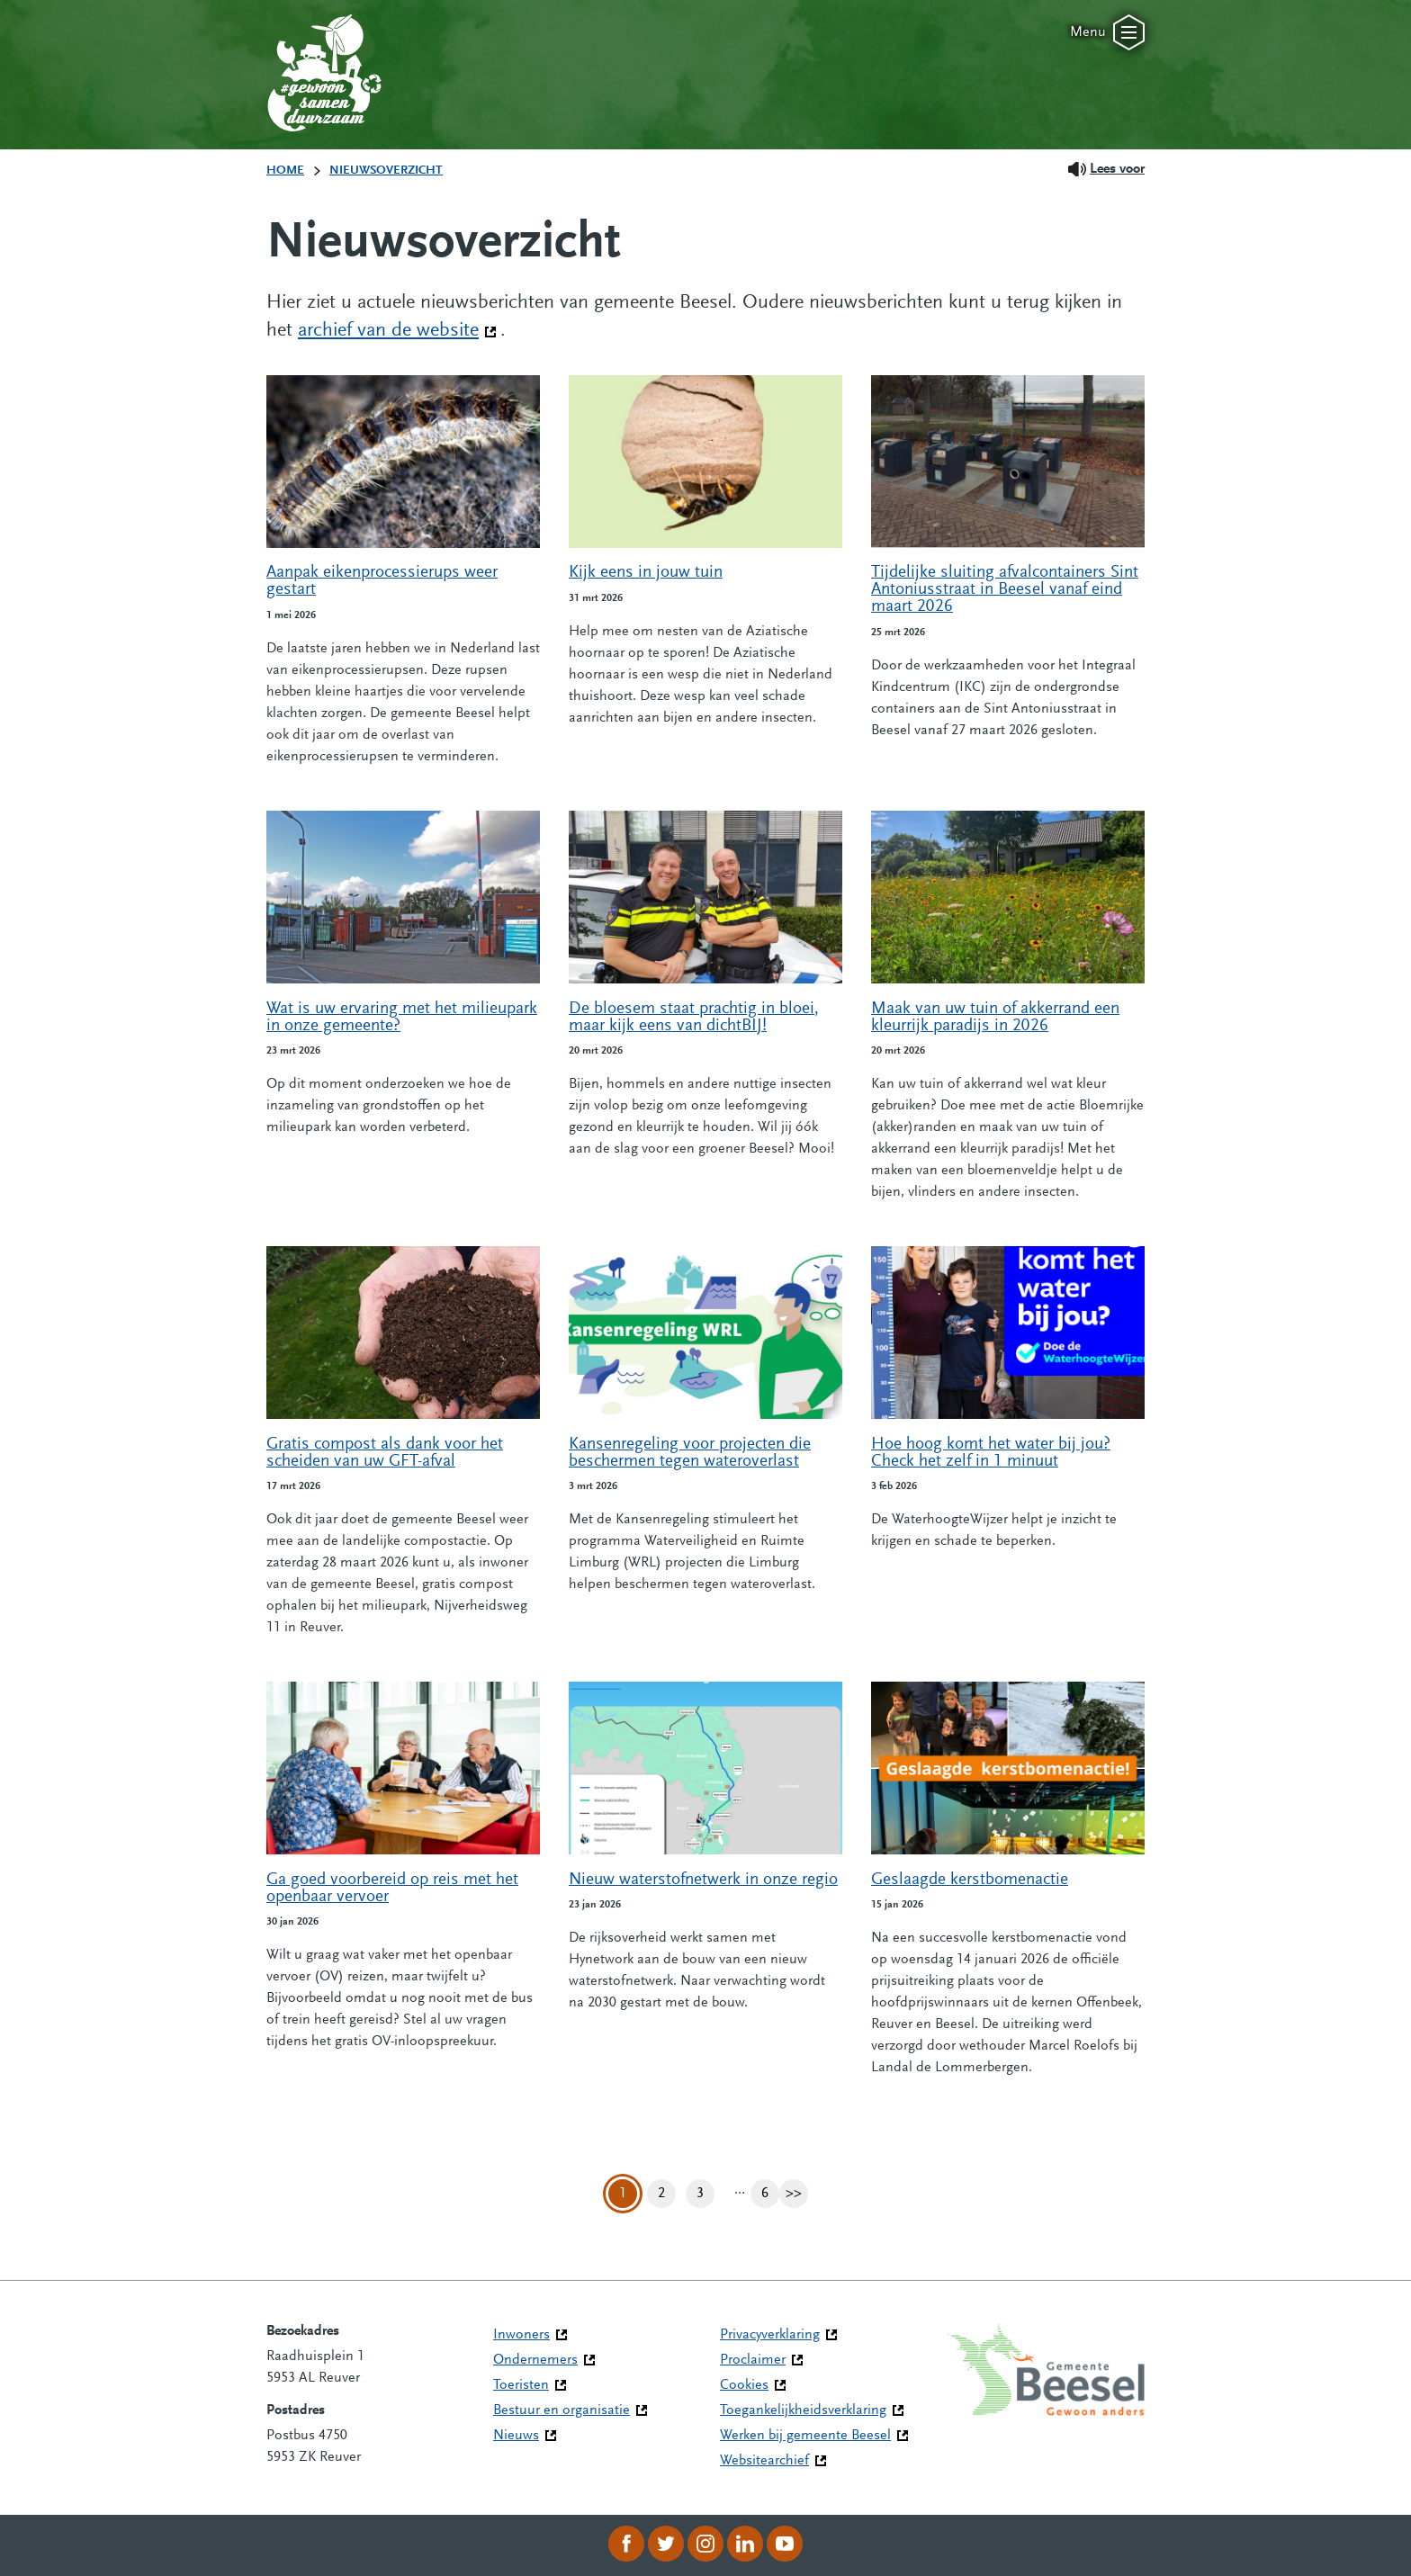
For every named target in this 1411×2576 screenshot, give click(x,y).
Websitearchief (764, 2461)
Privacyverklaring (770, 2335)
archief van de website (397, 329)
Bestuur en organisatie (561, 2410)
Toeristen (521, 2385)
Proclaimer (753, 2360)
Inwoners (521, 2335)
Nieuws (516, 2435)
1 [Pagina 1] (622, 2193)
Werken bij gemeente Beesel (805, 2435)
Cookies (744, 2385)
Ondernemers (535, 2360)
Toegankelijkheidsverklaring (803, 2410)
